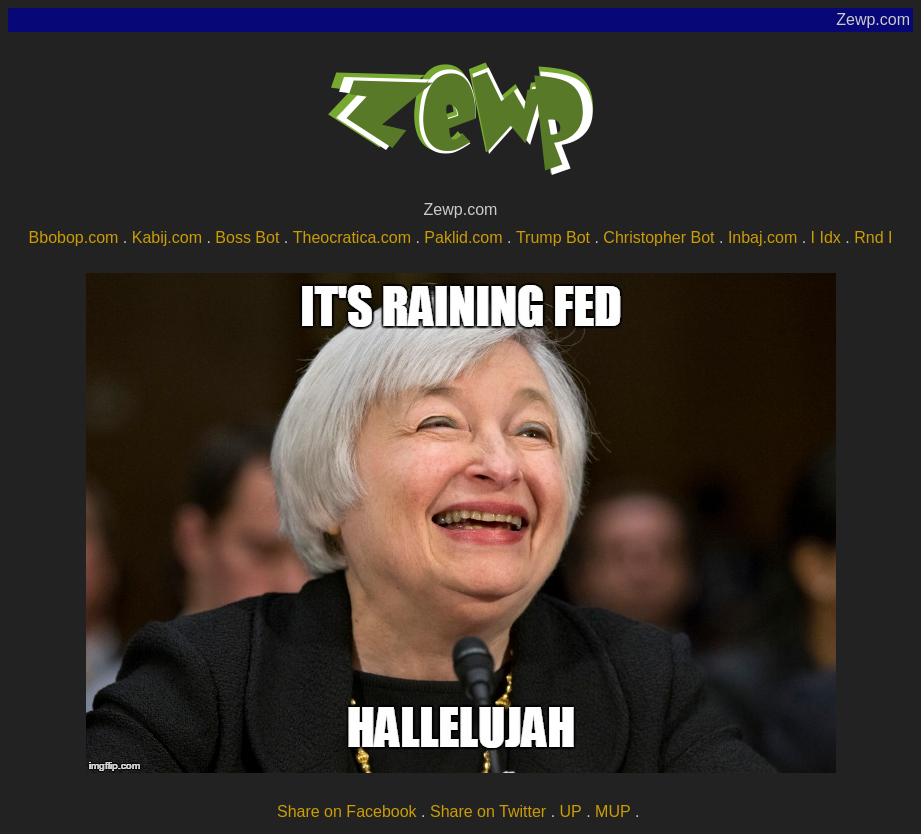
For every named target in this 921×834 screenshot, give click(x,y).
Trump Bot (553, 237)
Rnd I (873, 237)
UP (571, 811)
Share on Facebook (347, 811)
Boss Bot (247, 237)
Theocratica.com (352, 237)
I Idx (826, 237)
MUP (613, 811)
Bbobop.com (74, 237)
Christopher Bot (658, 237)
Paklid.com (463, 237)
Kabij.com (167, 237)
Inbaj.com (762, 237)
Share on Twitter (488, 811)
